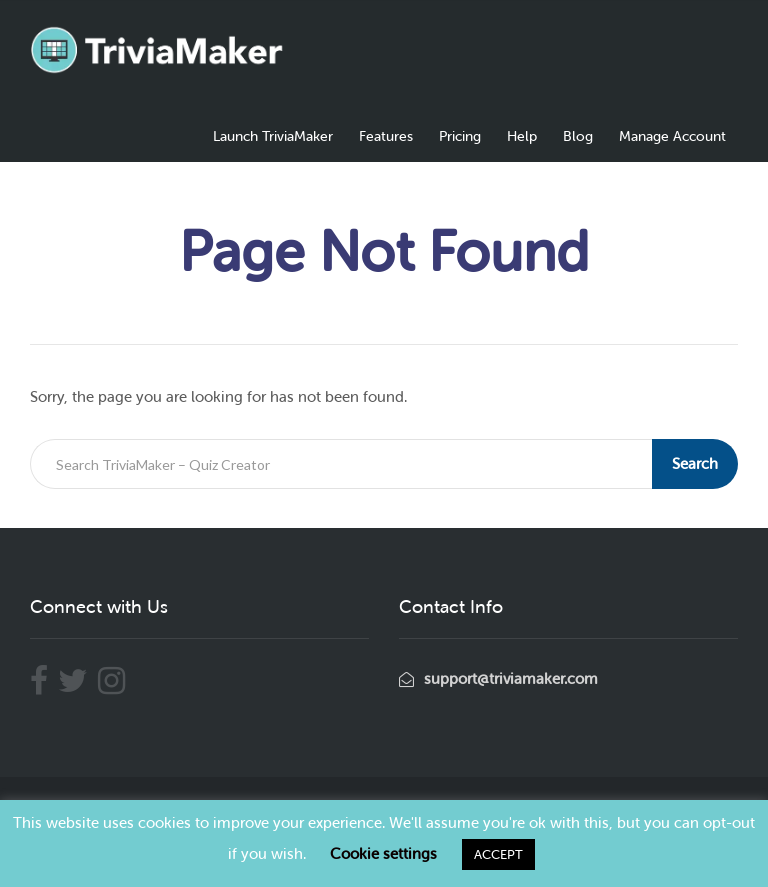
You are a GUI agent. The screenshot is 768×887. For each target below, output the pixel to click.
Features (386, 136)
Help (522, 136)
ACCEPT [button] (498, 854)
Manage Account (672, 136)
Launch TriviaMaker (273, 136)
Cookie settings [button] (383, 854)
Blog (578, 136)
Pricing (460, 136)
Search (695, 464)
